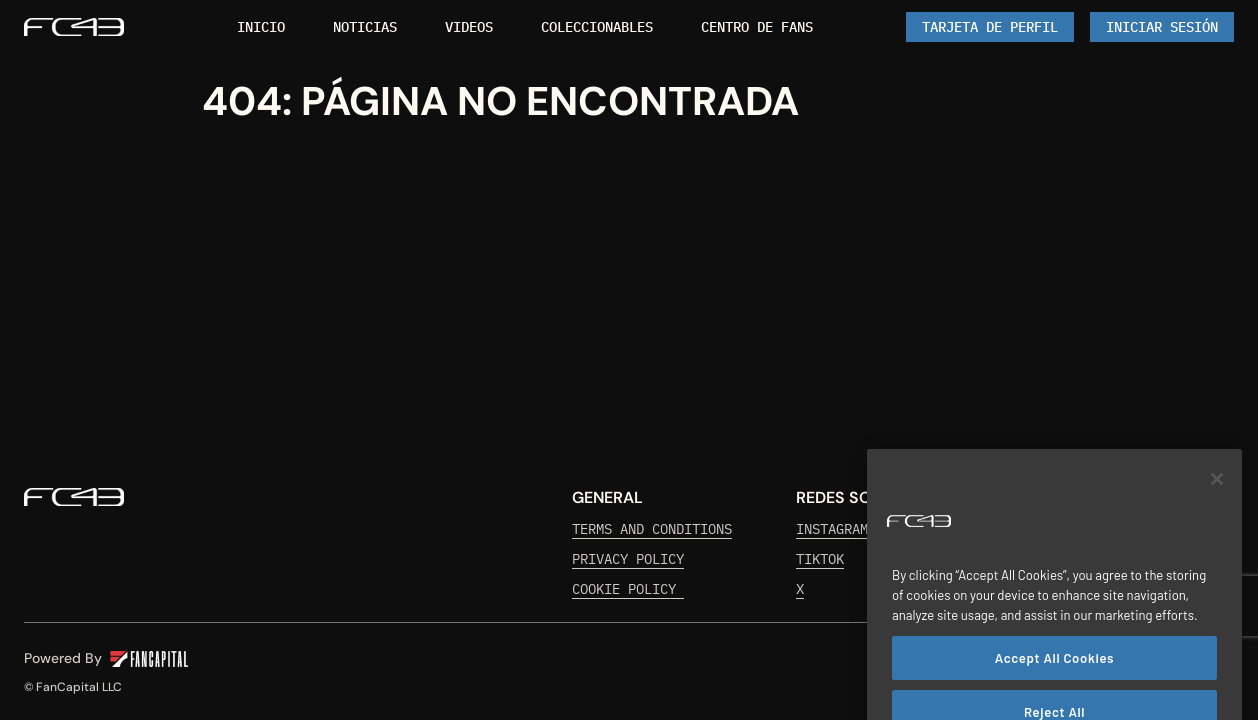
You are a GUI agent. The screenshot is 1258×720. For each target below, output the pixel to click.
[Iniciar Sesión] (1162, 27)
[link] (74, 27)
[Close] (1217, 501)
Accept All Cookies (1054, 679)
